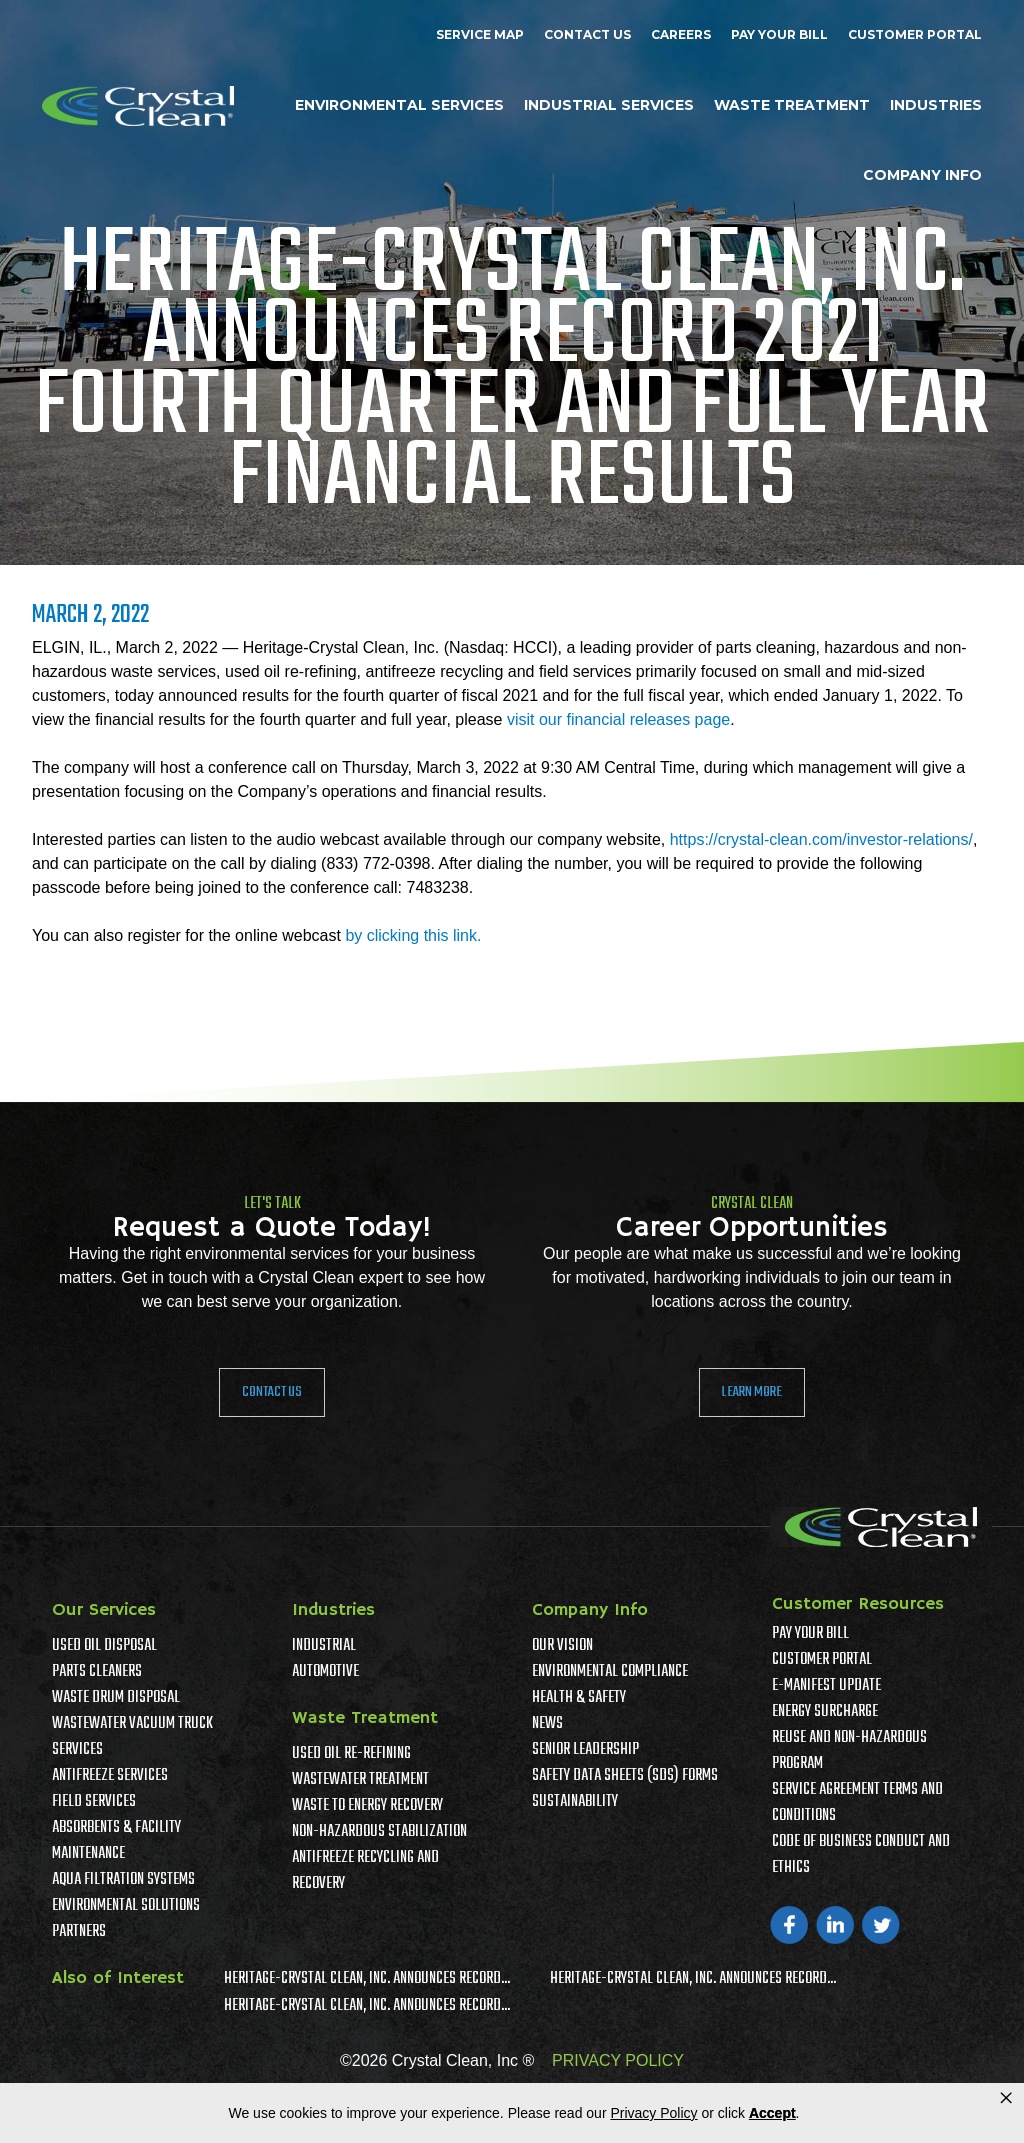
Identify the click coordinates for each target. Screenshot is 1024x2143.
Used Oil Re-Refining (351, 1754)
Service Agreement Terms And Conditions (857, 1803)
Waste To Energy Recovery (367, 1806)
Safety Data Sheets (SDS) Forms (625, 1776)
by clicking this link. (413, 935)
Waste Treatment (792, 105)
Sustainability (575, 1802)
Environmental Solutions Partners (126, 1919)
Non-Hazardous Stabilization (379, 1832)
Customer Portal (915, 34)
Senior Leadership (585, 1750)
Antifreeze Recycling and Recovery (365, 1871)
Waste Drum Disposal (116, 1698)
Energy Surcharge (825, 1712)
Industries (936, 105)
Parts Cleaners (97, 1672)
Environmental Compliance (610, 1672)
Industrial (324, 1646)
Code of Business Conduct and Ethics (861, 1855)
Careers (681, 34)
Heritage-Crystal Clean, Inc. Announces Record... (367, 1979)
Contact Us (587, 34)
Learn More (752, 1392)
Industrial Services (609, 105)
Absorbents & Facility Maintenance (116, 1841)
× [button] (1006, 2098)
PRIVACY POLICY (618, 2060)
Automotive (325, 1672)
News (547, 1724)
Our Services (104, 1610)
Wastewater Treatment (360, 1780)
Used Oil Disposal (104, 1646)
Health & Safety (579, 1698)
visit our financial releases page (618, 719)
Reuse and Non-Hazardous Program (849, 1751)
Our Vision (562, 1646)
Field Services (94, 1802)
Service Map (480, 34)
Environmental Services (399, 105)
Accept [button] (772, 2113)
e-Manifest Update (826, 1686)
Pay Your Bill (779, 34)
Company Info (922, 175)
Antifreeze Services (110, 1776)
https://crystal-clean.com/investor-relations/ (821, 839)
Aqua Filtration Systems (123, 1880)
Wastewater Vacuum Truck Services (132, 1737)
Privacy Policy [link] (653, 2113)
